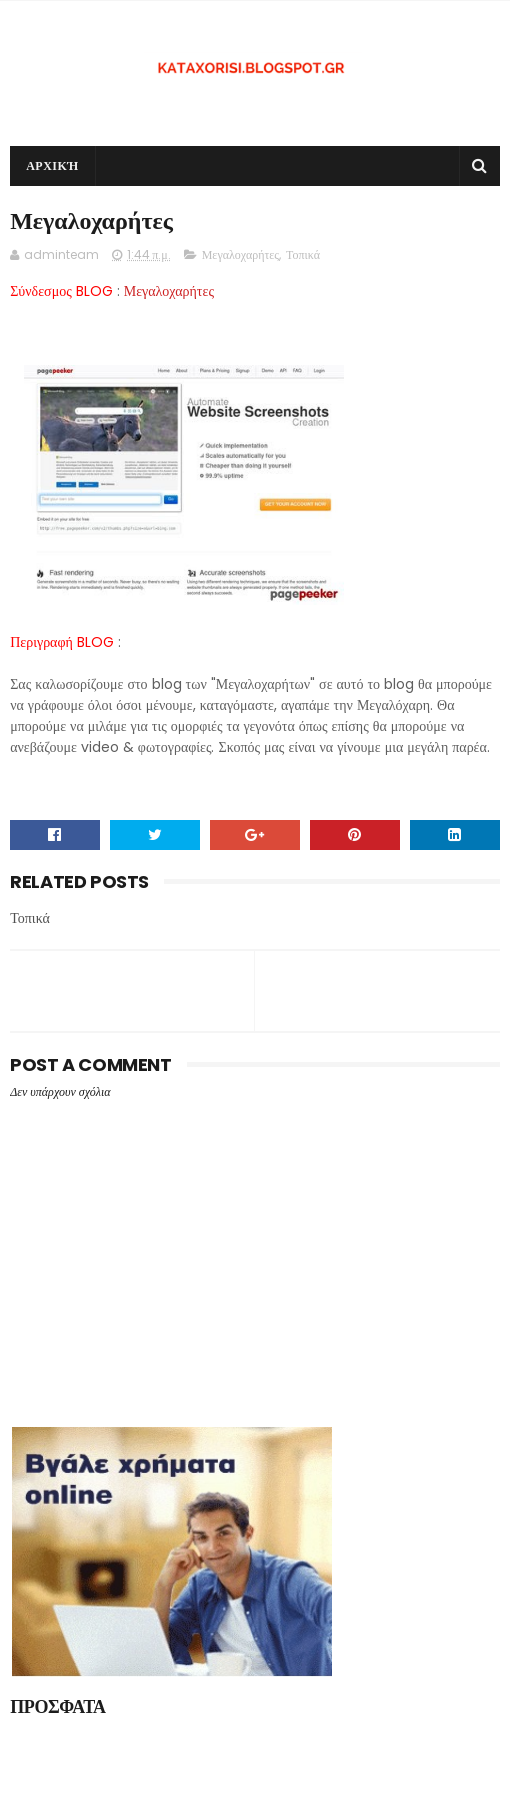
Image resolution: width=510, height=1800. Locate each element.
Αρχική (52, 165)
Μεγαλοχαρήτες (240, 254)
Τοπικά (303, 254)
